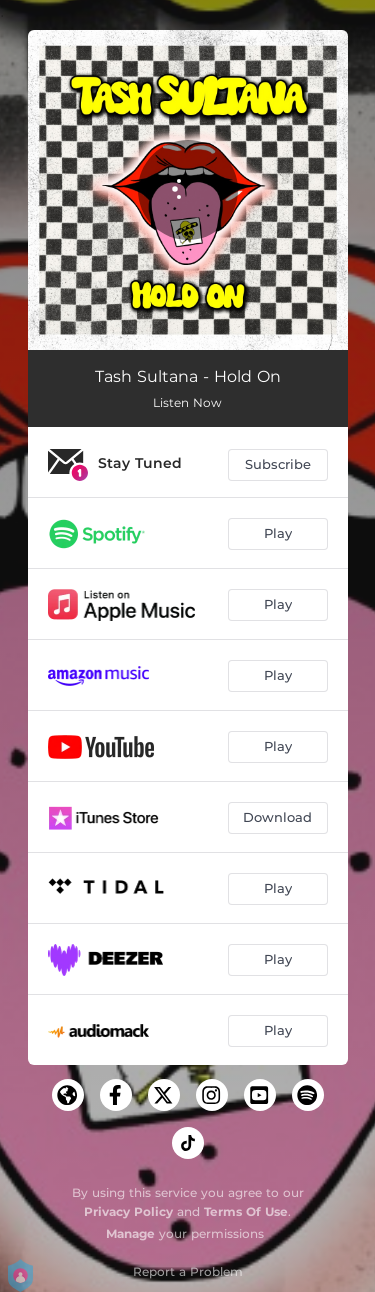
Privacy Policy (128, 1211)
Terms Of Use (246, 1211)
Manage (130, 1233)
